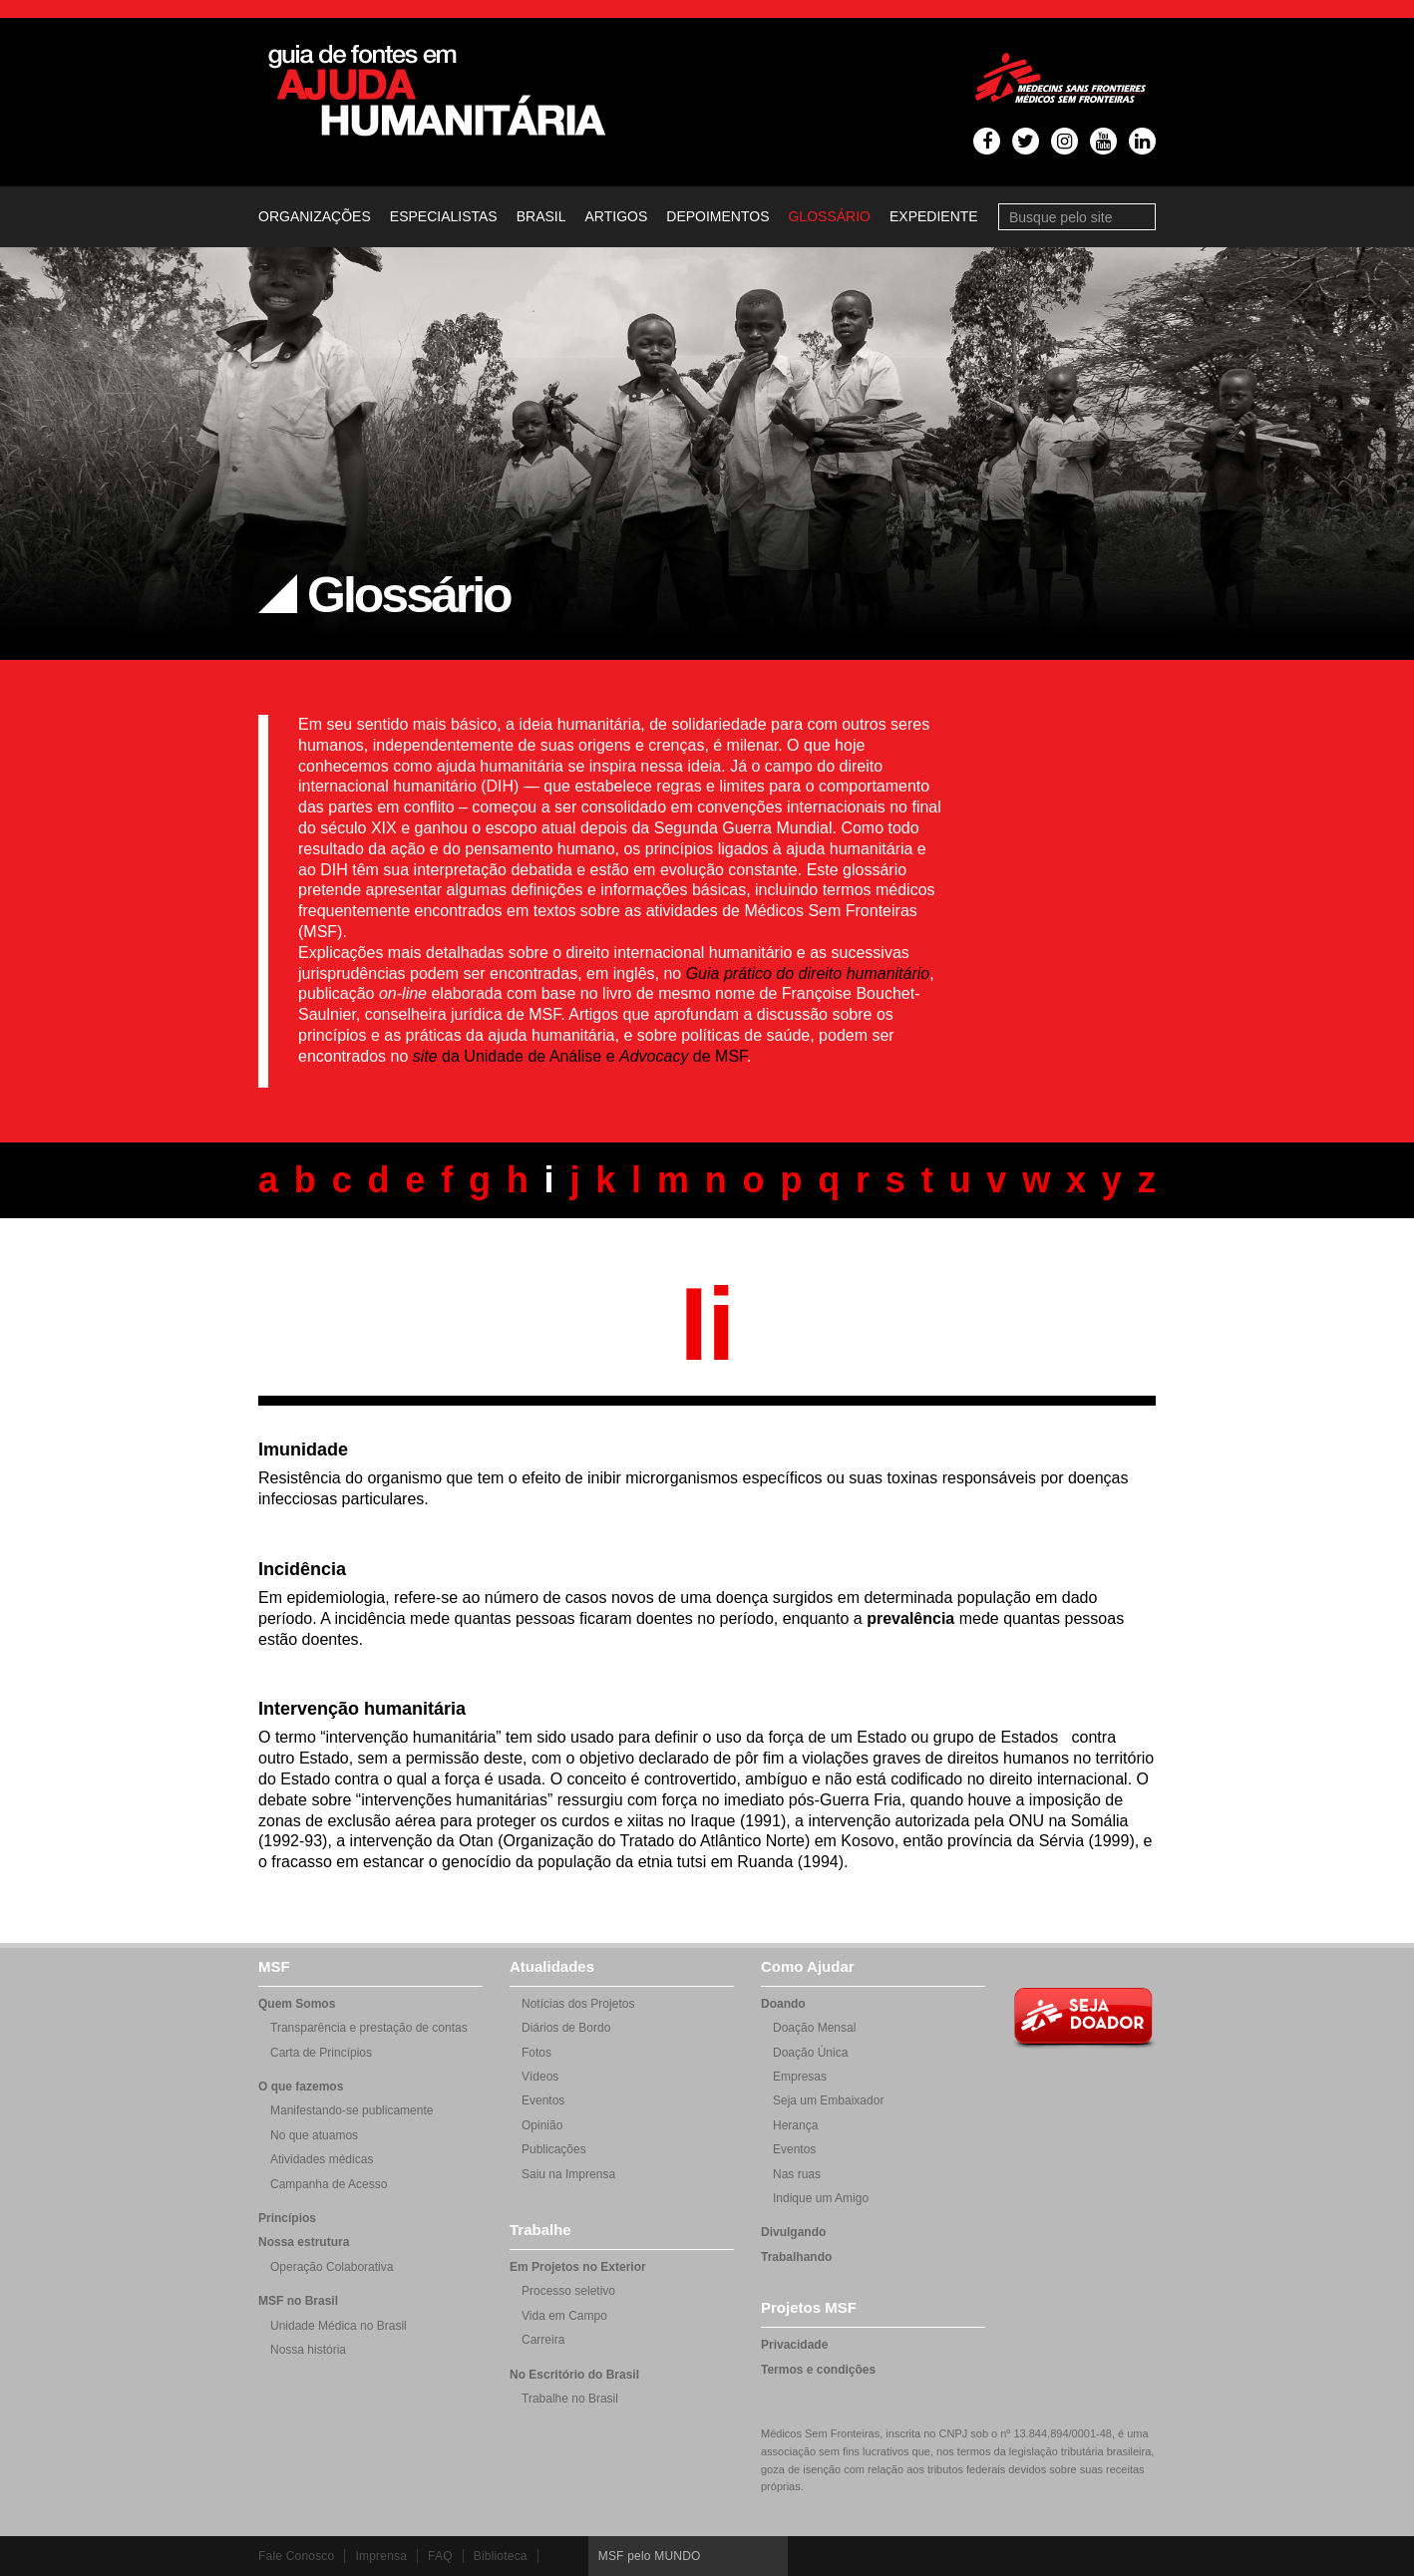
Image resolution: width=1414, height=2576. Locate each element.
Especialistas (444, 216)
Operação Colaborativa (331, 2267)
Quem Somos (296, 2004)
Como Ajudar (808, 1966)
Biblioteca (501, 2556)
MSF (274, 1966)
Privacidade (794, 2345)
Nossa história (308, 2350)
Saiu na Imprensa (568, 2174)
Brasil (541, 216)
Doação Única (810, 2053)
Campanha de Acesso (328, 2184)
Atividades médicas (321, 2159)
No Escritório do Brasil (574, 2375)
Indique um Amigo (821, 2198)
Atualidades (552, 1966)
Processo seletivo (568, 2291)
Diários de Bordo (566, 2028)
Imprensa (381, 2556)
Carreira (543, 2340)
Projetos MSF (809, 2307)
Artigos (616, 216)
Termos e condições (818, 2370)
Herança (795, 2125)
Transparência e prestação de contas (369, 2028)
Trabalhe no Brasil (570, 2399)
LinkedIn (1126, 2556)
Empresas (800, 2077)
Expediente (933, 216)
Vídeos (540, 2077)
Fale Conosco (296, 2556)
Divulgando (793, 2232)
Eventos (543, 2100)
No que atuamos (314, 2135)
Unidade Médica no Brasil (338, 2326)
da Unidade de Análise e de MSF (580, 1056)
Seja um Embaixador (828, 2100)
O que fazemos (300, 2086)
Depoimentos (717, 216)
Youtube (1046, 2556)
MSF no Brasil (298, 2301)
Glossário (829, 216)
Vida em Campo (564, 2316)
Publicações (554, 2149)
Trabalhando (796, 2257)
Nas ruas (797, 2174)
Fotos (536, 2053)
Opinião (542, 2125)
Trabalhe (540, 2229)
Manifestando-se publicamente (351, 2110)
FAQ (440, 2556)
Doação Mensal (814, 2028)
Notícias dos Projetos (578, 2004)
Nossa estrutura (303, 2242)
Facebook (966, 2556)
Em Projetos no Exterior (578, 2267)
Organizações (314, 216)
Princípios (287, 2218)
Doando (783, 2004)
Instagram (1086, 2556)
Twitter (1006, 2556)
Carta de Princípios (321, 2053)
